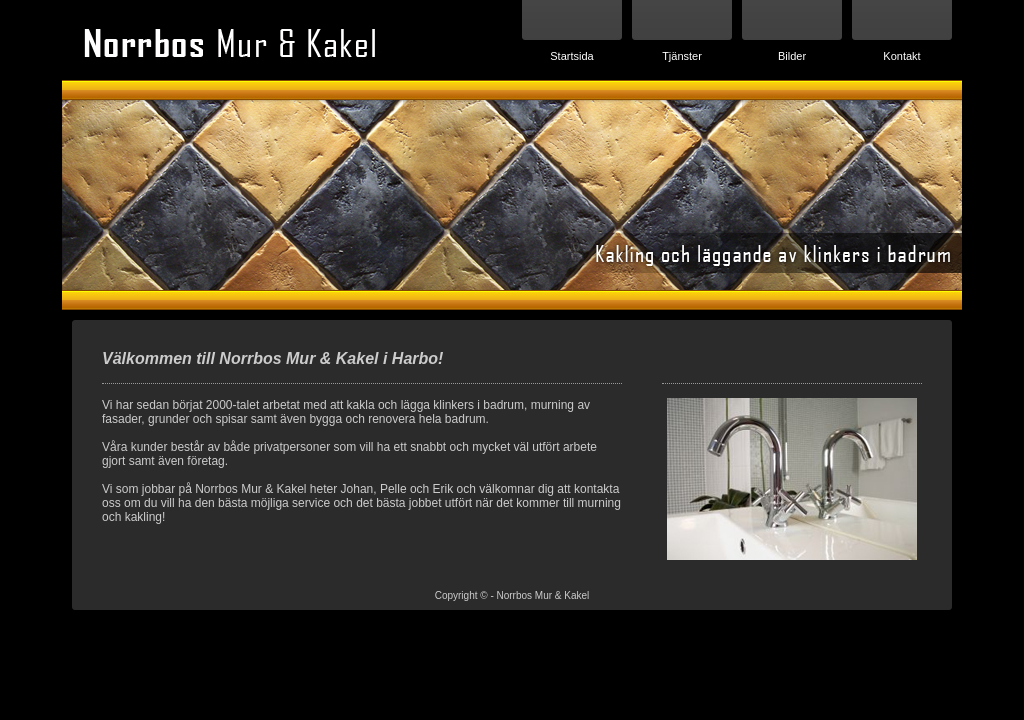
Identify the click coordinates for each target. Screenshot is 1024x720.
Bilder (792, 56)
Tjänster (682, 56)
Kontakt (901, 56)
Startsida (571, 56)
